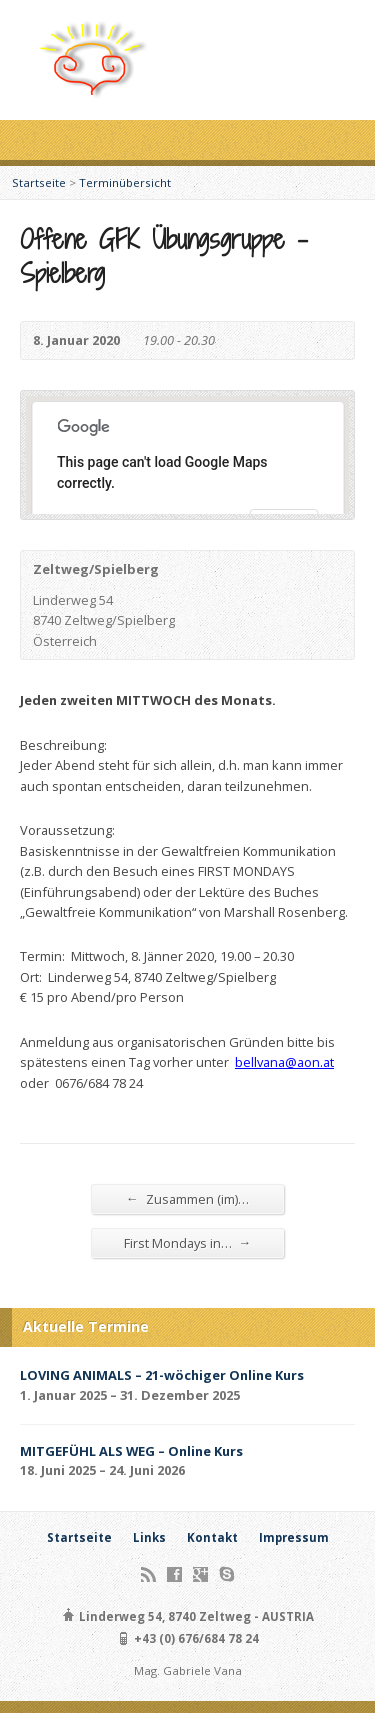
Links (149, 1537)
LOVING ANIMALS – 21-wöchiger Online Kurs (162, 1375)
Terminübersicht (125, 182)
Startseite (39, 182)
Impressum (294, 1537)
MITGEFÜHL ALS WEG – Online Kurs (131, 1451)
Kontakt (212, 1537)
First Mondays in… (188, 1242)
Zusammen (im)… (187, 1198)
